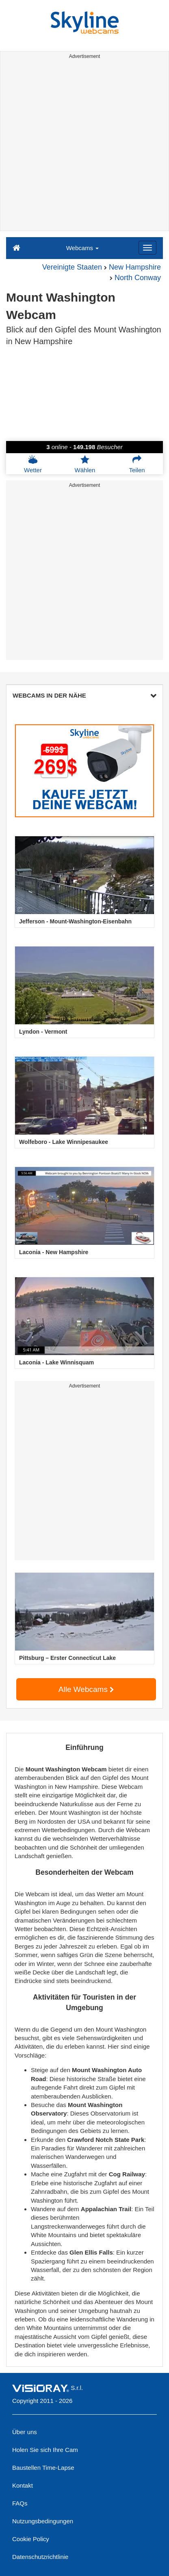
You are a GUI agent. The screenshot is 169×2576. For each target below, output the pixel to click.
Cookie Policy (30, 2538)
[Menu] (147, 248)
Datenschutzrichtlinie (40, 2556)
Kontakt (22, 2485)
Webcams (82, 247)
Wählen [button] (85, 464)
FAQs (20, 2503)
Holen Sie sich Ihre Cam (45, 2449)
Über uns (24, 2431)
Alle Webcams (86, 1689)
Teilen (137, 464)
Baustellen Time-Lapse (43, 2467)
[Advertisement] (84, 146)
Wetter (33, 464)
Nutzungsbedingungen (42, 2521)
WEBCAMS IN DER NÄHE (84, 695)
